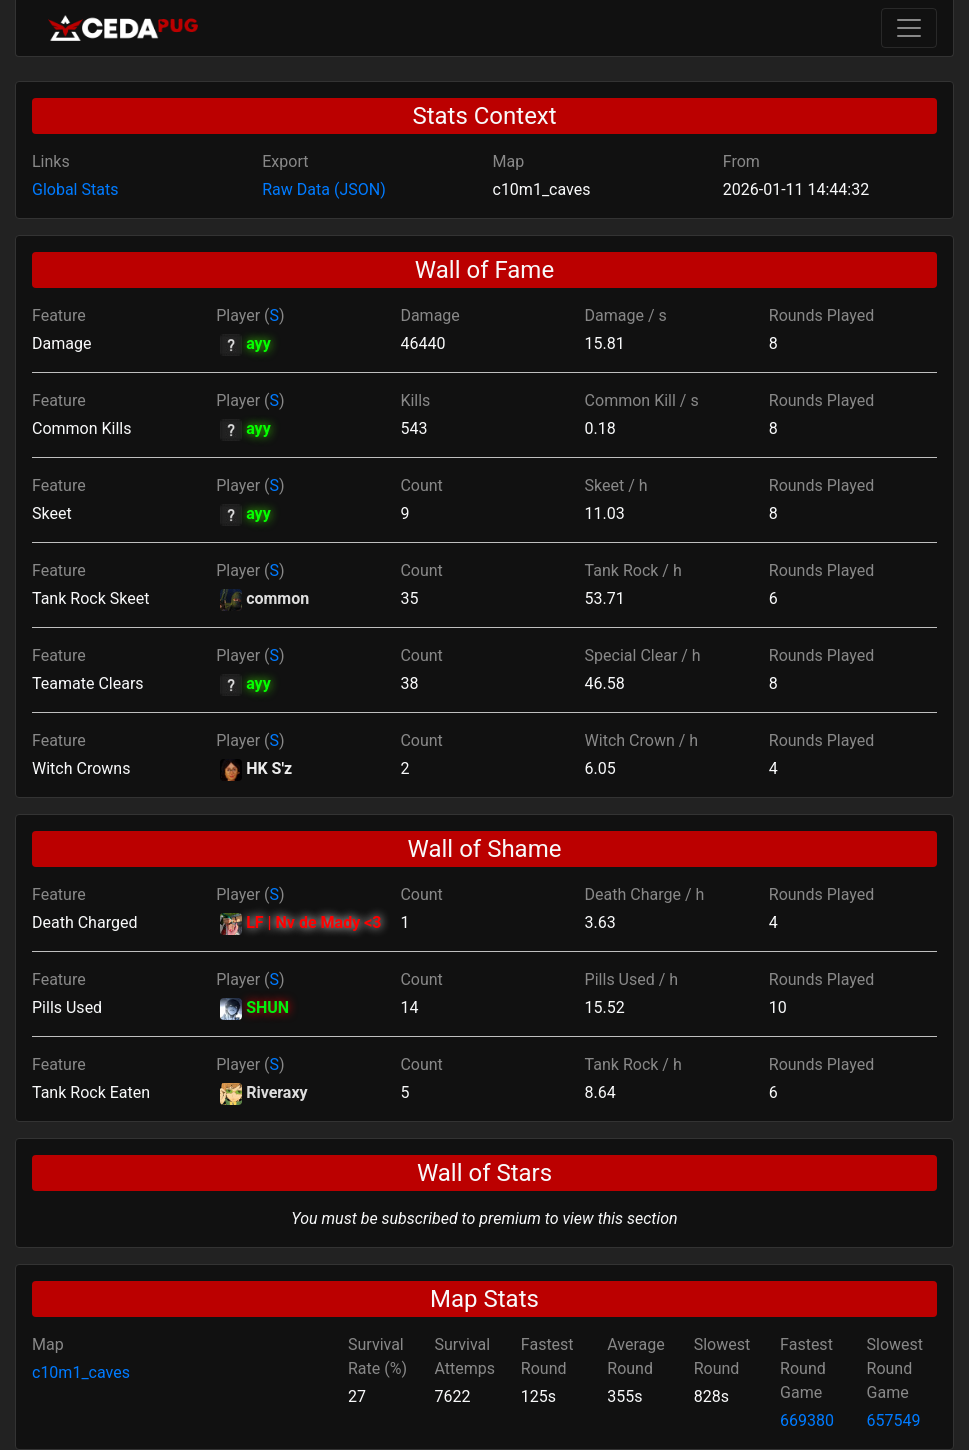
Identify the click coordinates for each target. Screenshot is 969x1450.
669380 (807, 1420)
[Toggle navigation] (909, 28)
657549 (894, 1420)
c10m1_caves (81, 1372)
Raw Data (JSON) (323, 189)
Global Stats (75, 189)
